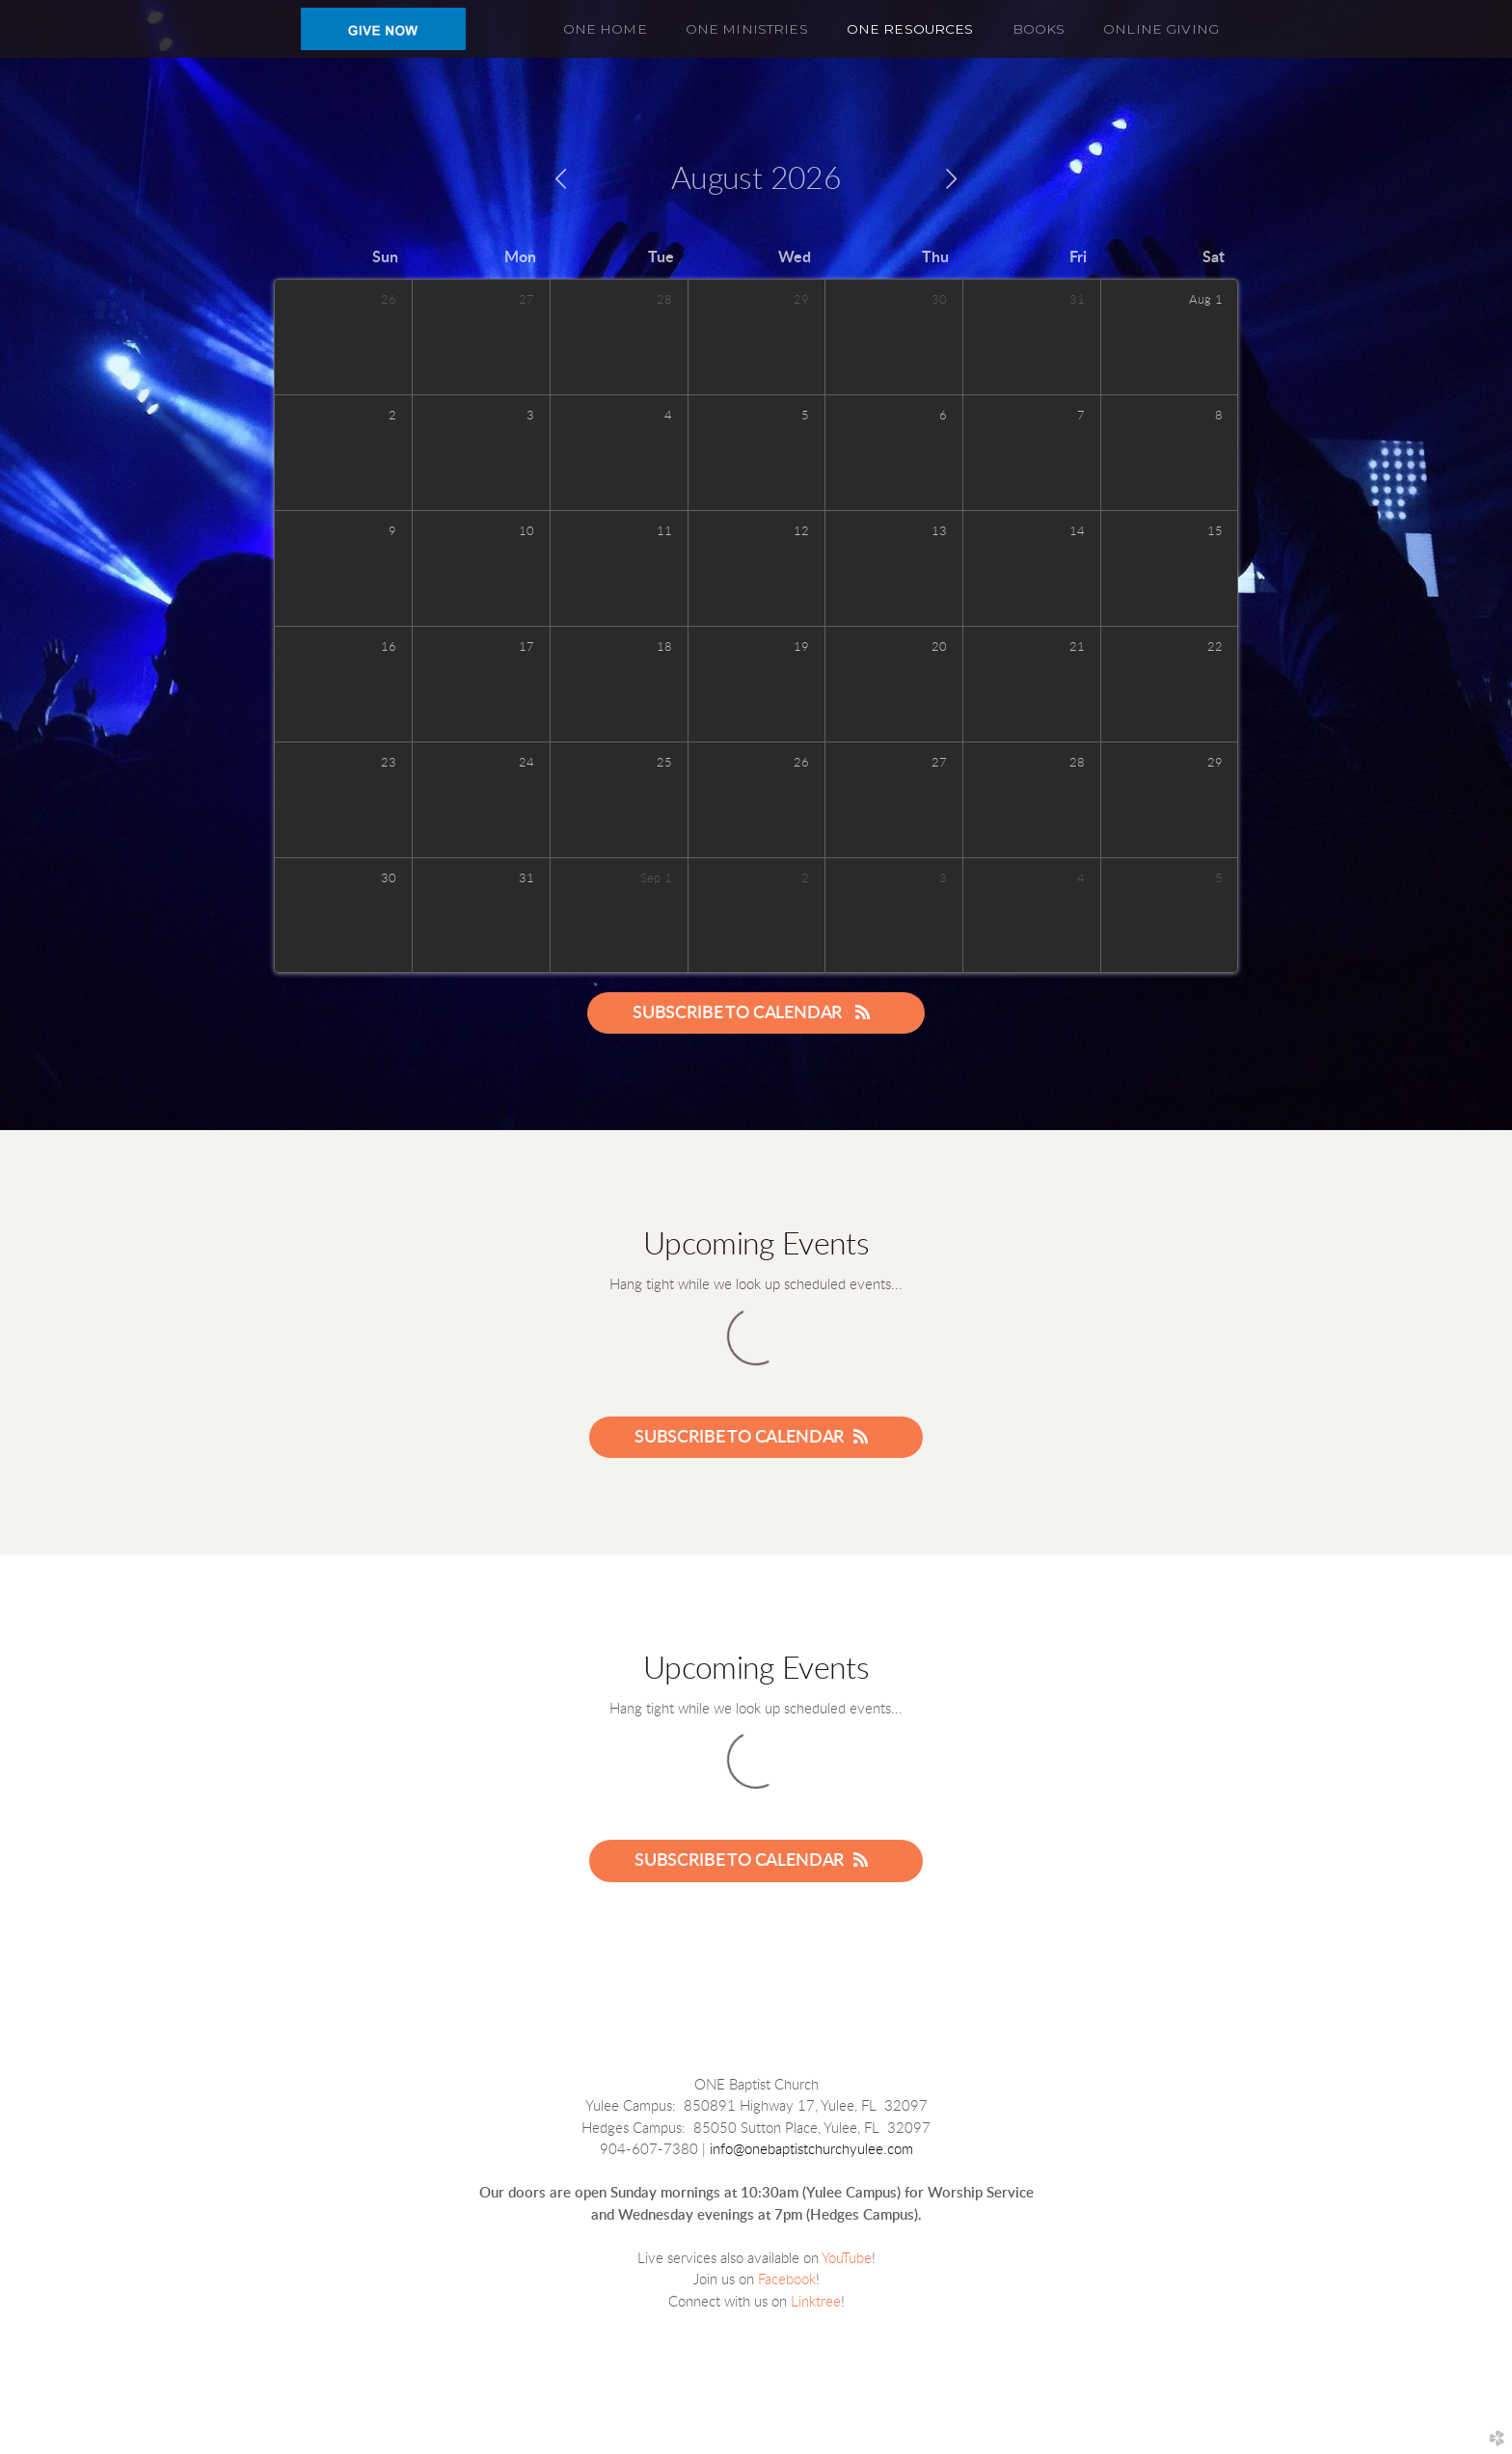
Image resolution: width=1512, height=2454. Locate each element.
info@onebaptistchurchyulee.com (811, 2150)
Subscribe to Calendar (756, 1012)
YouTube (847, 2259)
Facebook (787, 2280)
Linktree (816, 2302)
